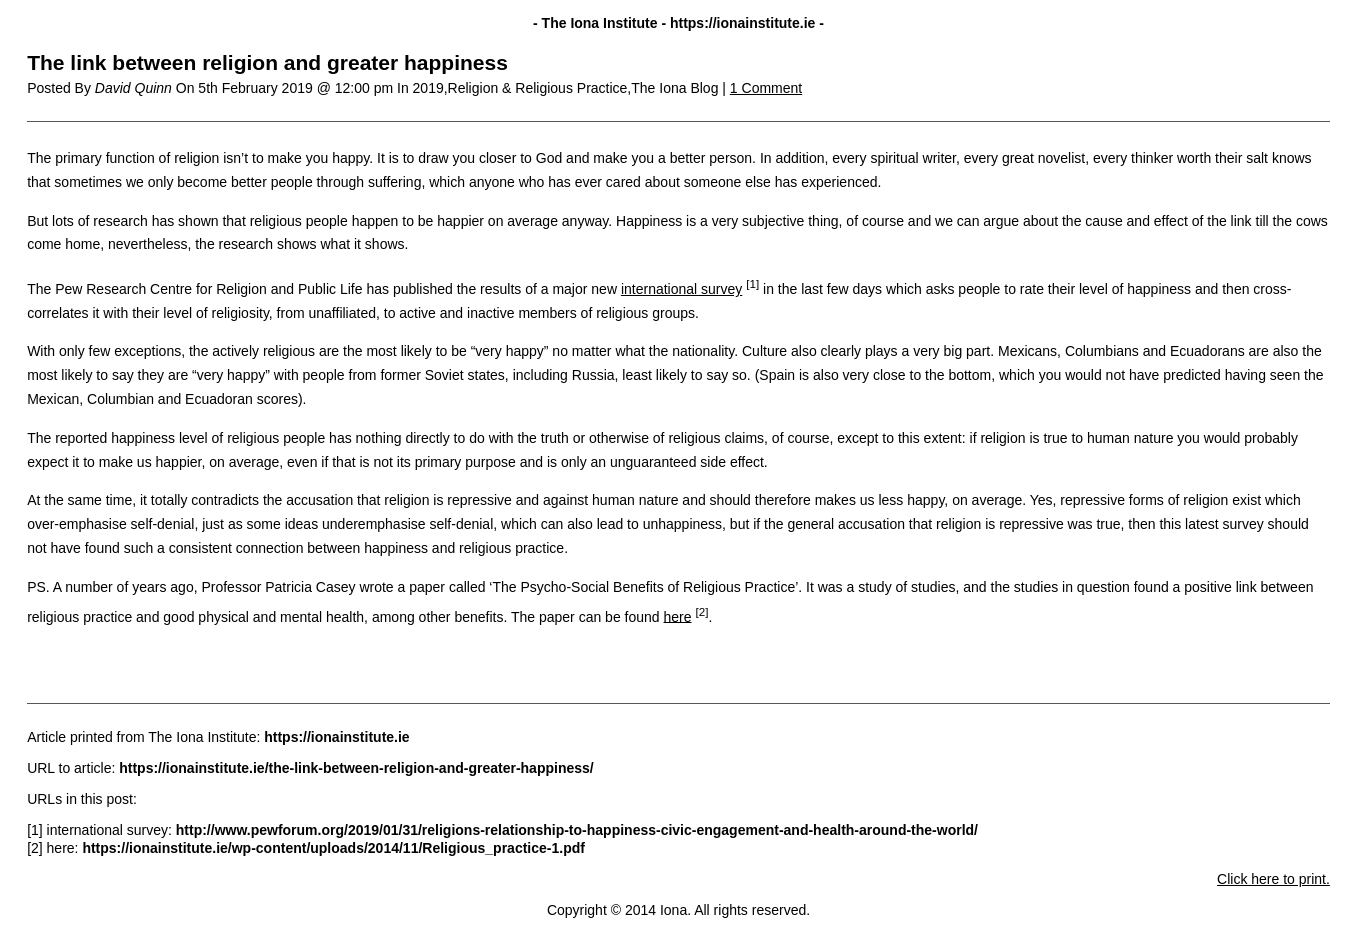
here (678, 616)
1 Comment (766, 88)
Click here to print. (1273, 879)
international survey (681, 289)
